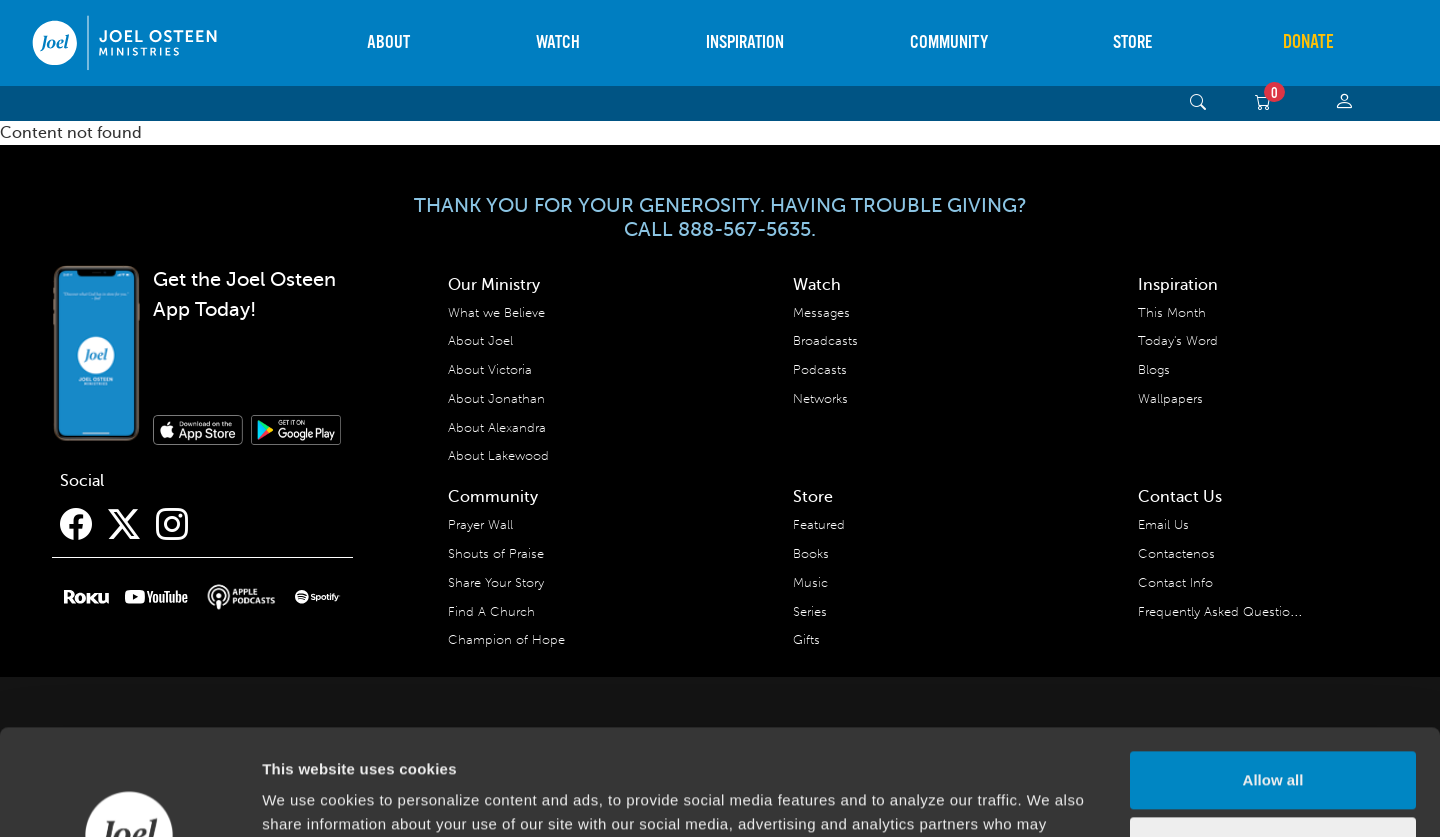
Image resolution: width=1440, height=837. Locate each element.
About (388, 42)
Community (949, 42)
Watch (558, 42)
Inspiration (745, 42)
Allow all (1273, 674)
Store (1132, 42)
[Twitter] (124, 525)
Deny (1273, 739)
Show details (308, 797)
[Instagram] (172, 525)
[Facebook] (76, 525)
